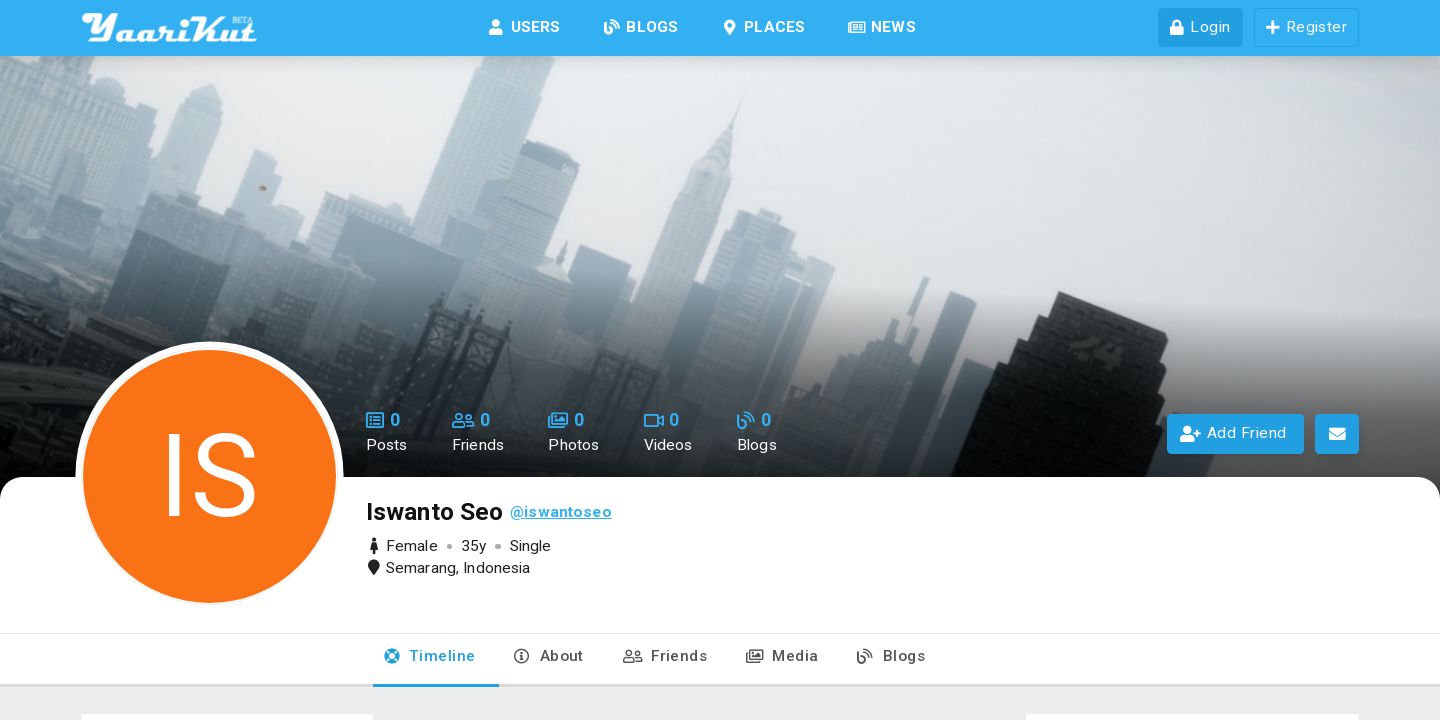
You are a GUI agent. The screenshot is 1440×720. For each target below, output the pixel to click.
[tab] (430, 660)
